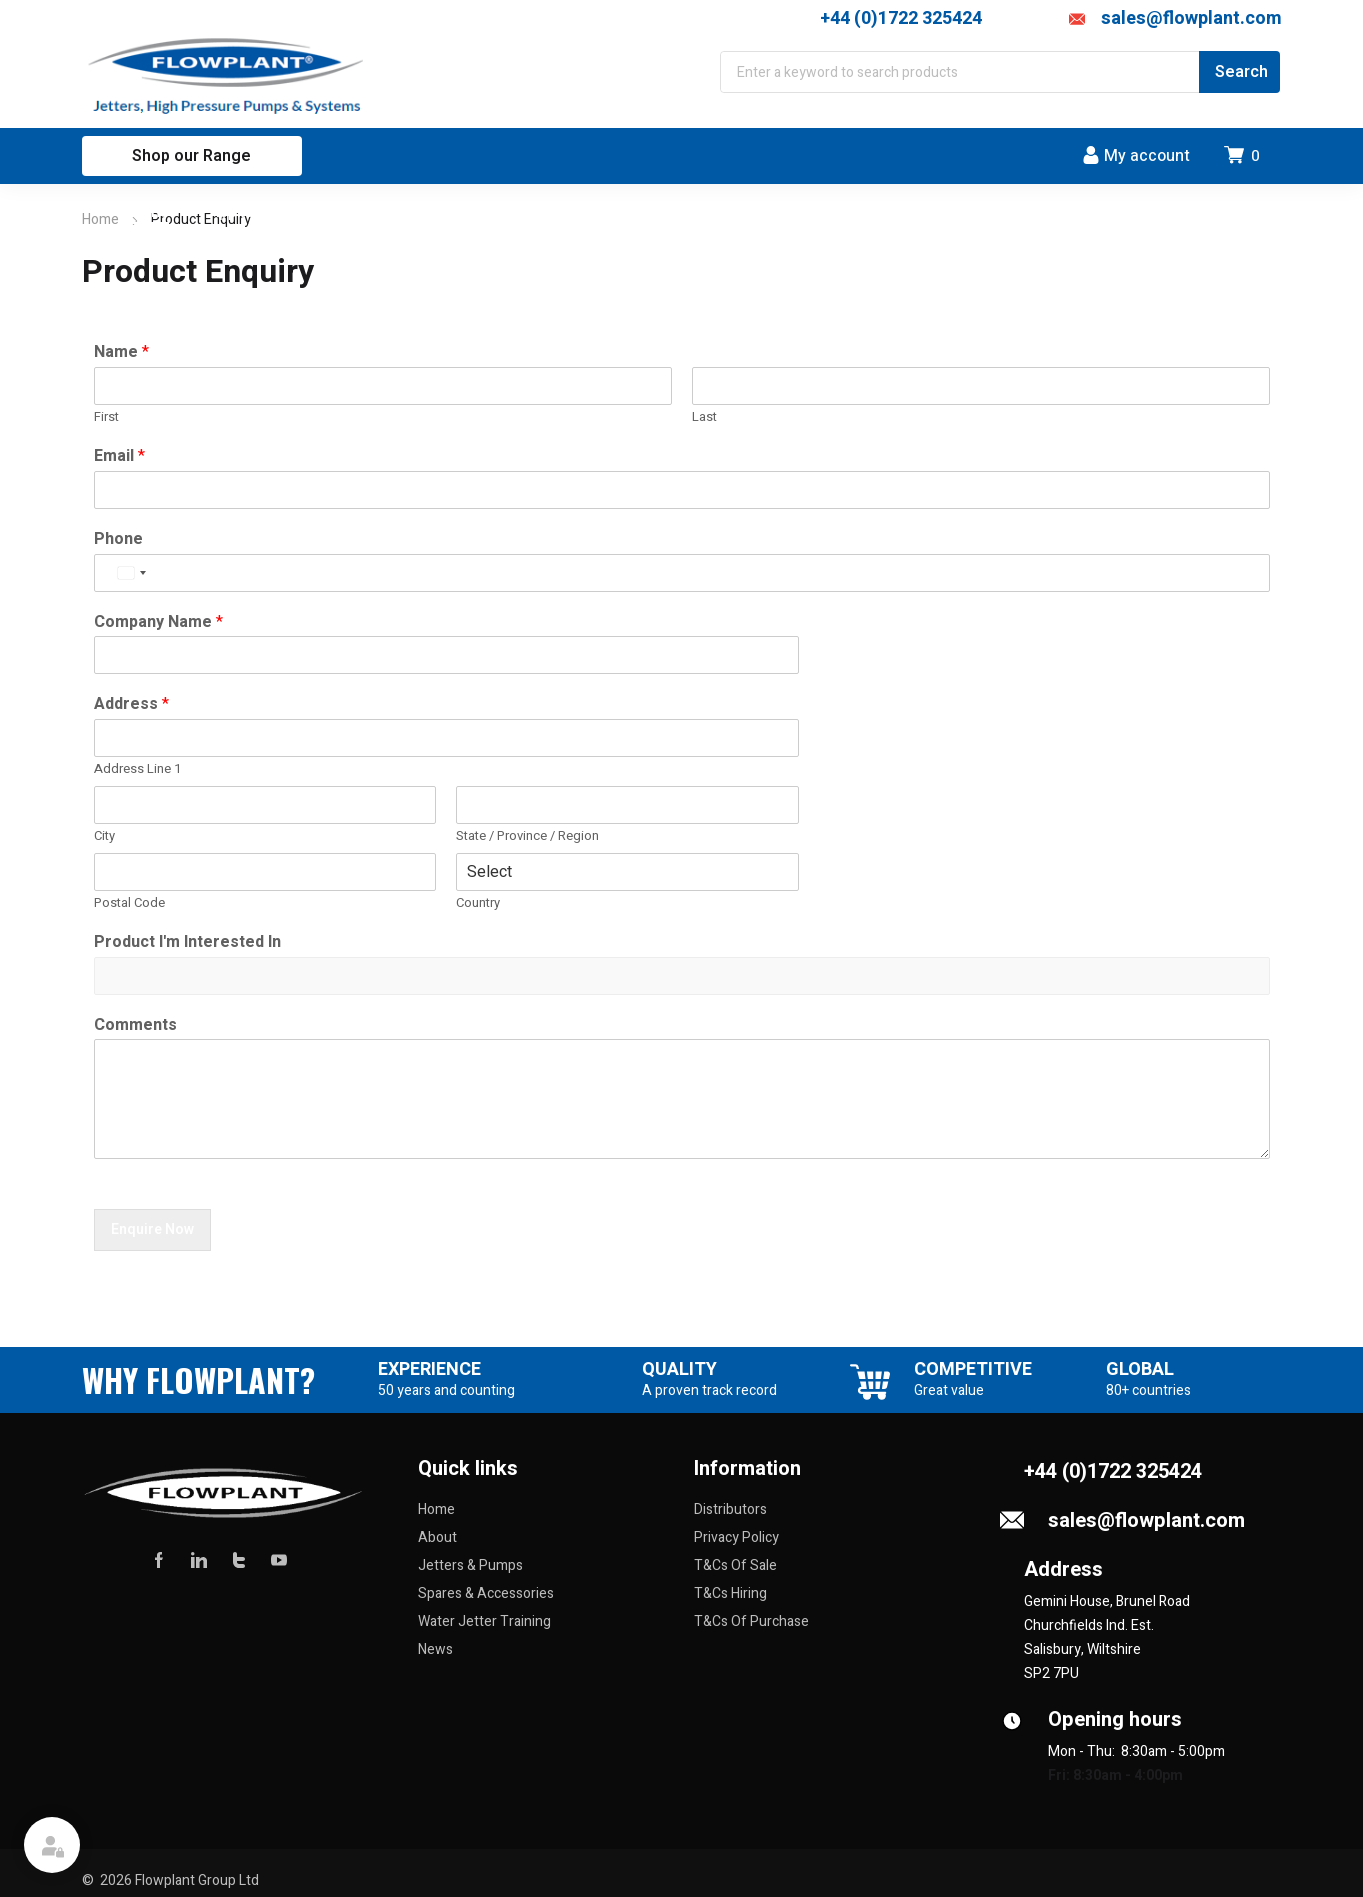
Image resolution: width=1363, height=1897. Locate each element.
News (435, 1649)
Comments (135, 1025)
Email (119, 456)
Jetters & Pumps (470, 1565)
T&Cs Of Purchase (751, 1621)
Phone (118, 539)
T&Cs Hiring (730, 1593)
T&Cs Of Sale (735, 1565)
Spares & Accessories (486, 1593)
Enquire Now (152, 1229)
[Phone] (682, 573)
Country (478, 903)
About (437, 1537)
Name (121, 352)
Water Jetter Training (484, 1621)
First (106, 417)
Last (704, 417)
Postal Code (129, 903)
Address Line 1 (137, 769)
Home (100, 219)
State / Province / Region (527, 836)
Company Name (158, 622)
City (104, 836)
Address (131, 704)
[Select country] (131, 573)
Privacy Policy (736, 1537)
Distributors (730, 1509)
